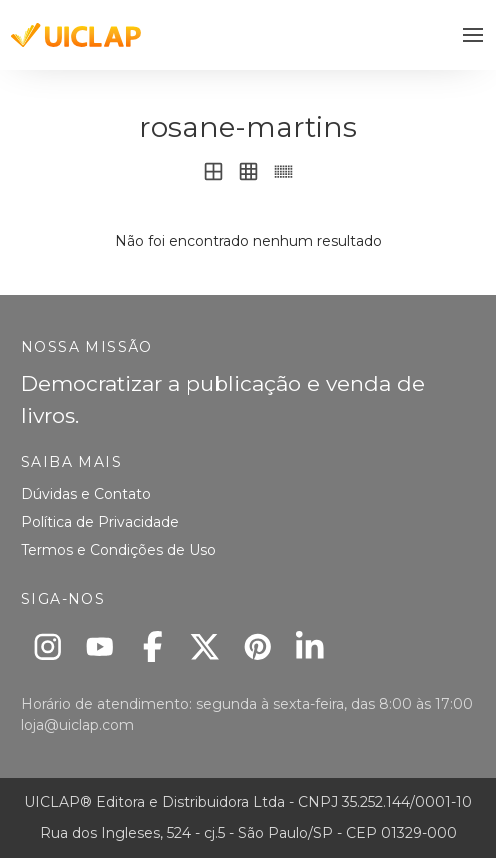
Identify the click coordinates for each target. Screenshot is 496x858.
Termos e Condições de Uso (118, 550)
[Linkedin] (310, 646)
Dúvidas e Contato (86, 494)
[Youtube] (100, 646)
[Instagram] (47, 646)
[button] (473, 35)
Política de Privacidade (100, 522)
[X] (205, 646)
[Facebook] (152, 646)
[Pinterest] (257, 646)
